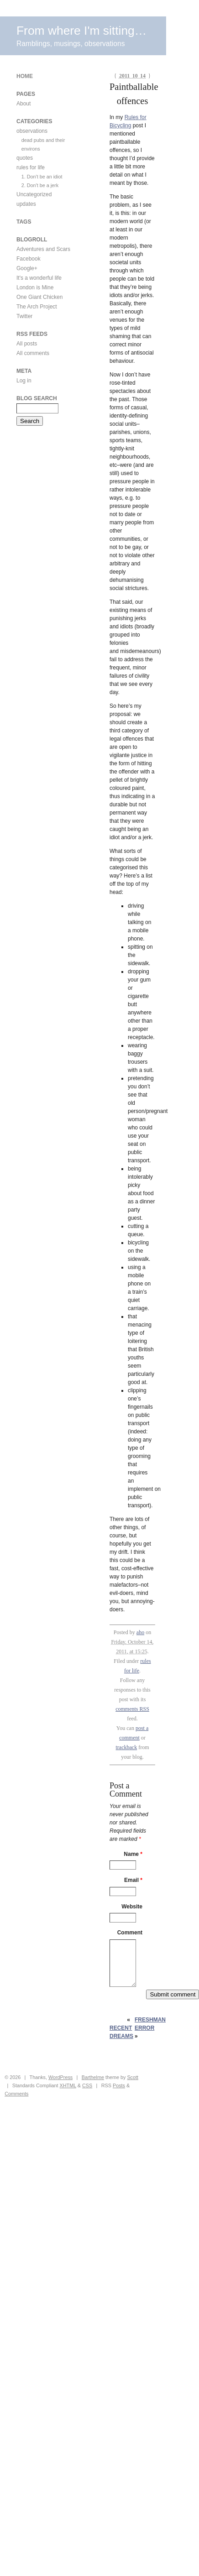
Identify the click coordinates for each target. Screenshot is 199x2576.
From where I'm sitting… (81, 30)
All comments (32, 353)
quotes (24, 158)
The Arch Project (36, 306)
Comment (129, 1932)
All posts (26, 343)
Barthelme (93, 2077)
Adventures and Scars (43, 249)
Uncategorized (34, 194)
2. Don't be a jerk (39, 185)
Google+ (26, 268)
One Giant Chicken (39, 297)
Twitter (24, 316)
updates (26, 204)
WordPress (60, 2077)
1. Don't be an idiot (42, 176)
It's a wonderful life (39, 278)
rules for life (30, 167)
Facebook (28, 259)
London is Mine (34, 287)
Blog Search (36, 398)
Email (133, 1880)
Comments (16, 2093)
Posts (119, 2085)
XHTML (68, 2085)
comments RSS (132, 1709)
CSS (87, 2085)
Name (133, 1854)
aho (140, 1632)
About (23, 103)
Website (131, 1906)
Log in (23, 380)
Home (24, 76)
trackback (126, 1747)
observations (31, 131)
